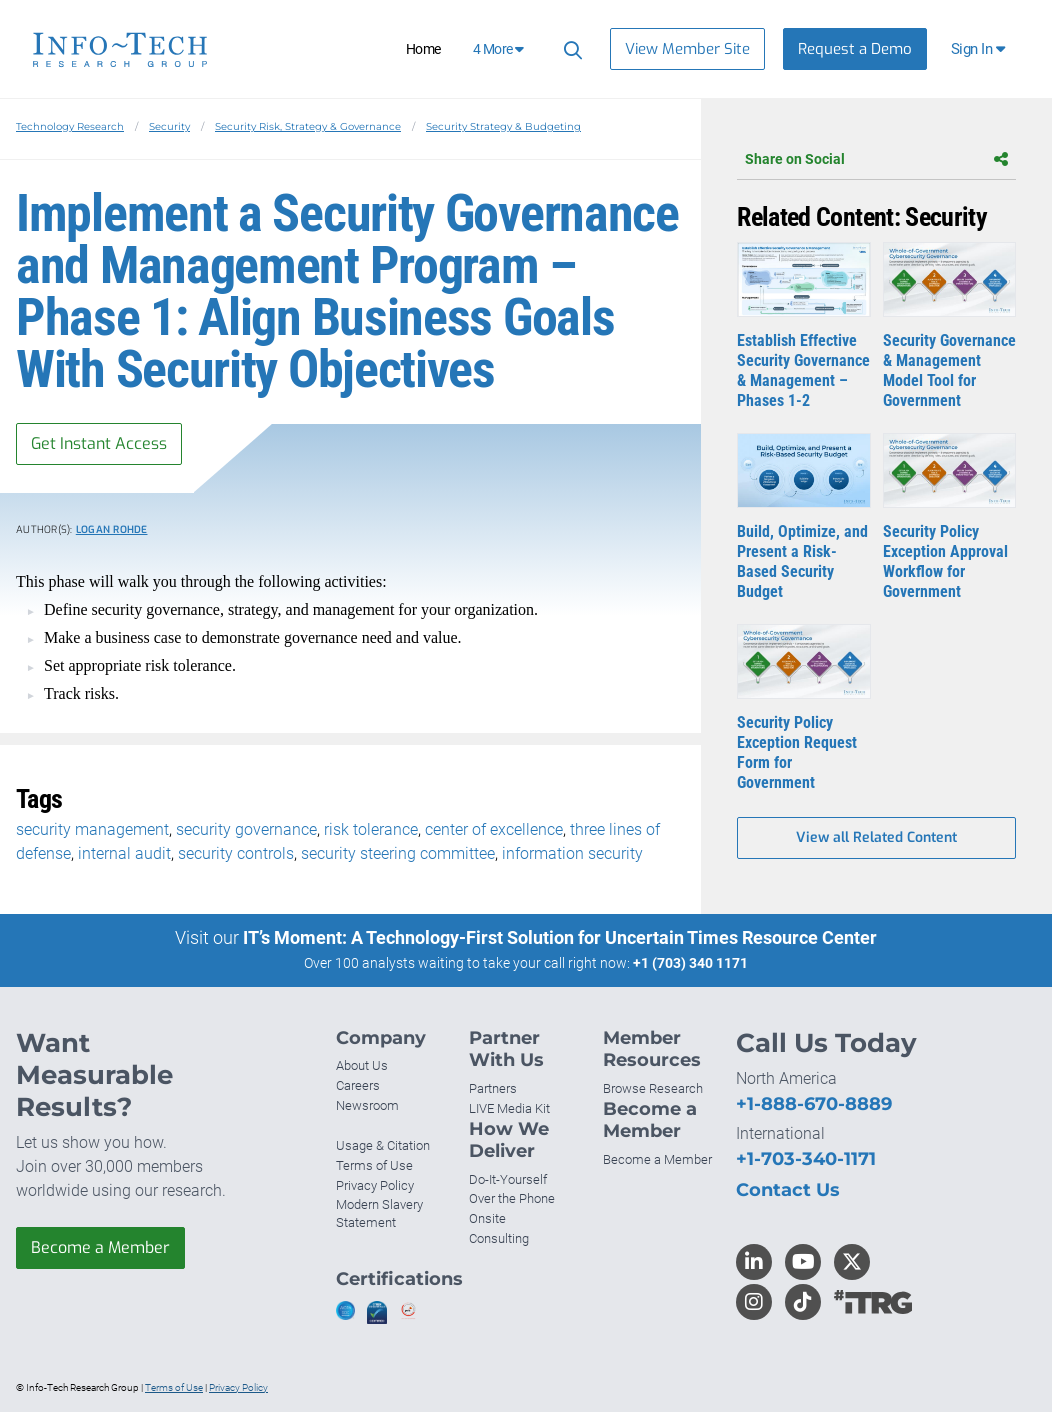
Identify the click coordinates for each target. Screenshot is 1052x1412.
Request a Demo (855, 49)
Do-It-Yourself (508, 1179)
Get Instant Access (99, 443)
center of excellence (494, 829)
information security (572, 853)
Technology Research (70, 126)
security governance (246, 829)
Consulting (499, 1238)
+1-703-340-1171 (806, 1159)
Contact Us (788, 1190)
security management (92, 829)
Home (423, 49)
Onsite (487, 1218)
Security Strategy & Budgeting (503, 126)
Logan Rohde (112, 529)
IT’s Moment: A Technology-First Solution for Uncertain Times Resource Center (560, 937)
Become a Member (100, 1247)
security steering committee (398, 853)
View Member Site (687, 49)
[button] (979, 49)
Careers (358, 1085)
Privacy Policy (375, 1185)
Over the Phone (512, 1198)
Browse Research (653, 1088)
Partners (493, 1088)
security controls (236, 853)
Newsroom (367, 1105)
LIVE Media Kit (509, 1108)
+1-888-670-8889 (814, 1104)
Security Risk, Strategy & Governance (308, 126)
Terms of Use (374, 1165)
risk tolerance (371, 829)
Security (169, 126)
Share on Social (876, 159)
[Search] (570, 49)
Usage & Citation (383, 1145)
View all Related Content (876, 837)
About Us (362, 1065)
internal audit (124, 853)
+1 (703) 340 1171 (690, 963)
